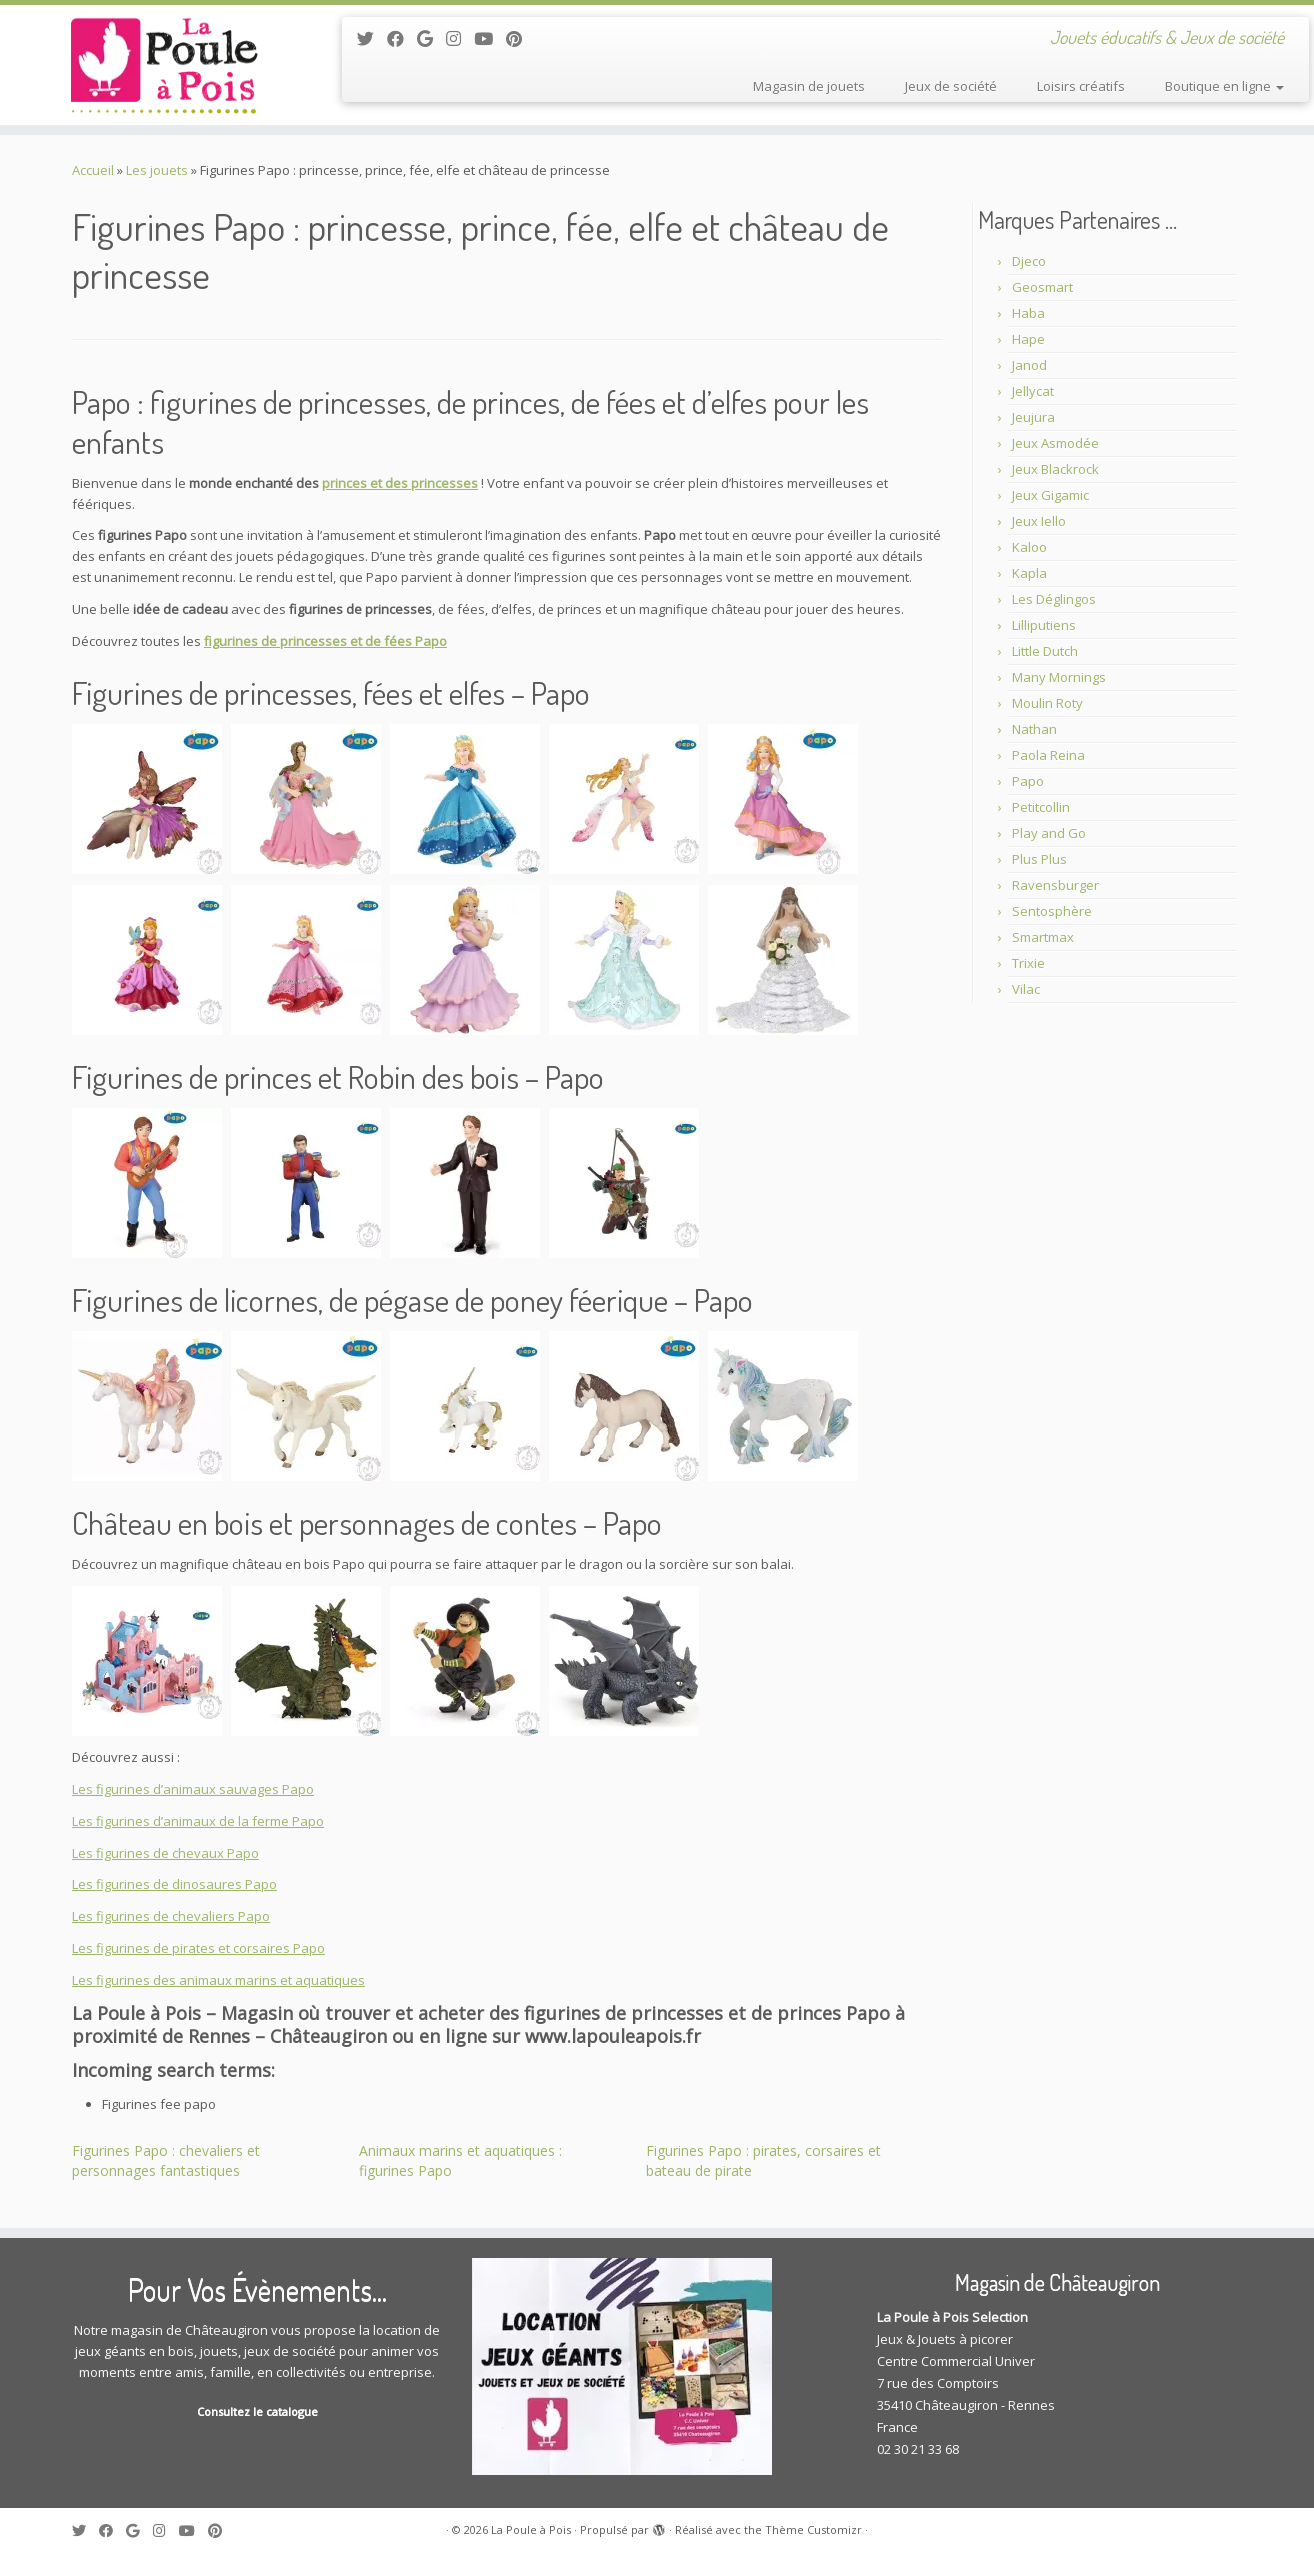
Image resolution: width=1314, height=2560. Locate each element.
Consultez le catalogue (257, 2411)
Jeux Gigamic (1050, 495)
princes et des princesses (400, 483)
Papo (1028, 781)
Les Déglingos (1054, 599)
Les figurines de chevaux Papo (165, 1853)
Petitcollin (1041, 807)
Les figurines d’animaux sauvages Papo (193, 1789)
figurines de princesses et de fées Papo (325, 641)
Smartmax (1043, 937)
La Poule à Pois (531, 2529)
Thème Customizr (813, 2529)
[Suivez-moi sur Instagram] (460, 38)
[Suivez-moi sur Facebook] (402, 38)
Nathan (1034, 729)
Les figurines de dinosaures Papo (174, 1884)
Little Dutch (1045, 651)
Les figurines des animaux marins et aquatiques (218, 1980)
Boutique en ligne (1224, 86)
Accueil (93, 170)
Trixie (1028, 963)
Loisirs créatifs (1081, 86)
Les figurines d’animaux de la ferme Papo (198, 1821)
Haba (1028, 313)
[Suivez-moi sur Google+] (431, 38)
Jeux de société (951, 86)
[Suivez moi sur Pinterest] (520, 38)
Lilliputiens (1044, 625)
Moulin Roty (1047, 703)
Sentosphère (1052, 911)
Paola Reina (1048, 755)
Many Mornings (1059, 677)
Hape (1028, 339)
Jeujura (1033, 417)
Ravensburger (1055, 885)
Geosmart (1042, 287)
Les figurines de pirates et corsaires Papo (198, 1948)
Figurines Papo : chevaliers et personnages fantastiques (166, 2160)
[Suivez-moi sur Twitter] (372, 38)
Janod (1029, 365)
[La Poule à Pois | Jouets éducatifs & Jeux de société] (151, 65)
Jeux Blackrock (1055, 469)
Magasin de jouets (809, 86)
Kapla (1029, 573)
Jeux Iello (1039, 521)
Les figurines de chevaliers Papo (171, 1916)
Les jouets (157, 170)
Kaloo (1029, 547)
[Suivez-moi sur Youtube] (490, 38)
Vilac (1026, 989)
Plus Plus (1039, 859)
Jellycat (1033, 391)
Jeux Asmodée (1055, 443)
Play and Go (1049, 833)
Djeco (1029, 261)
